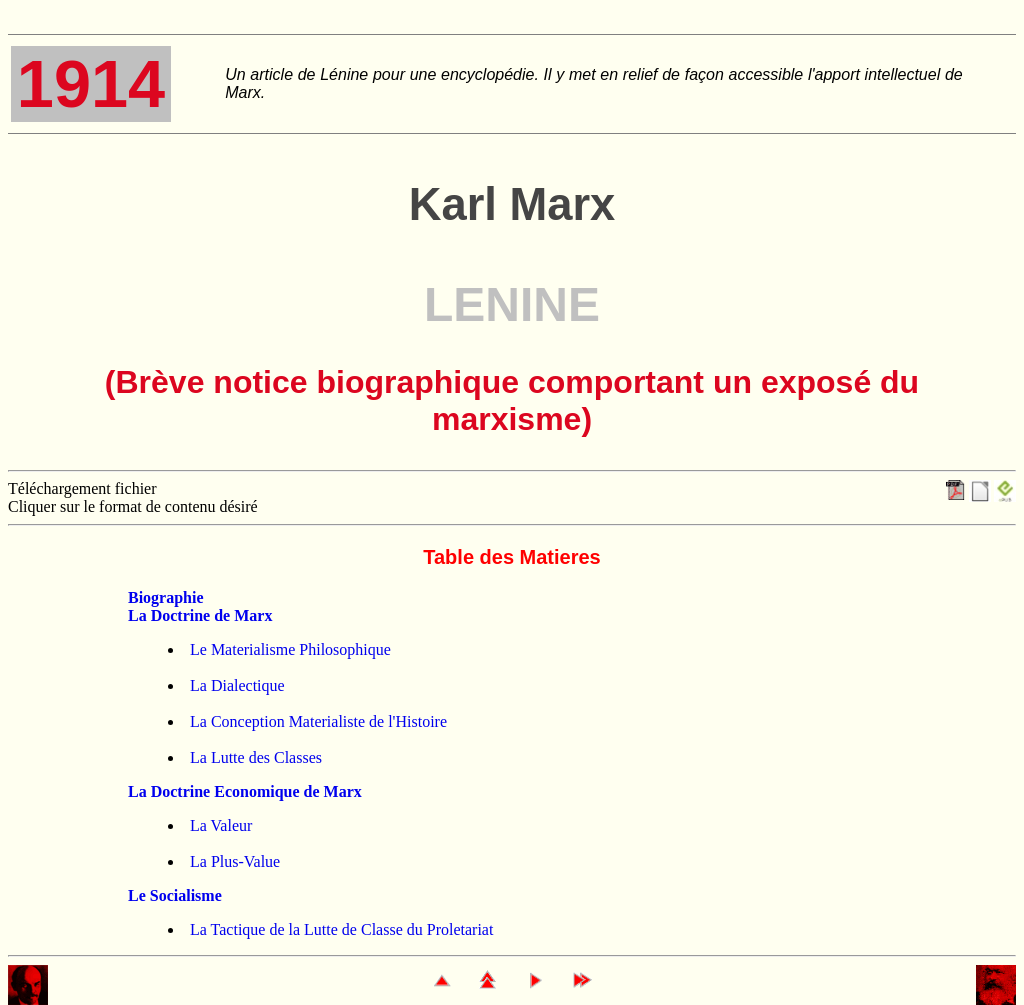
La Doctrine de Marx (200, 615)
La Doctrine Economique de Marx (245, 791)
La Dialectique (237, 685)
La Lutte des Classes (256, 757)
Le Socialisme (175, 895)
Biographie (166, 597)
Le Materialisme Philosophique (290, 649)
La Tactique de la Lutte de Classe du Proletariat (341, 929)
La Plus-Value (235, 861)
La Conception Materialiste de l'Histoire (318, 721)
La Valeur (221, 825)
